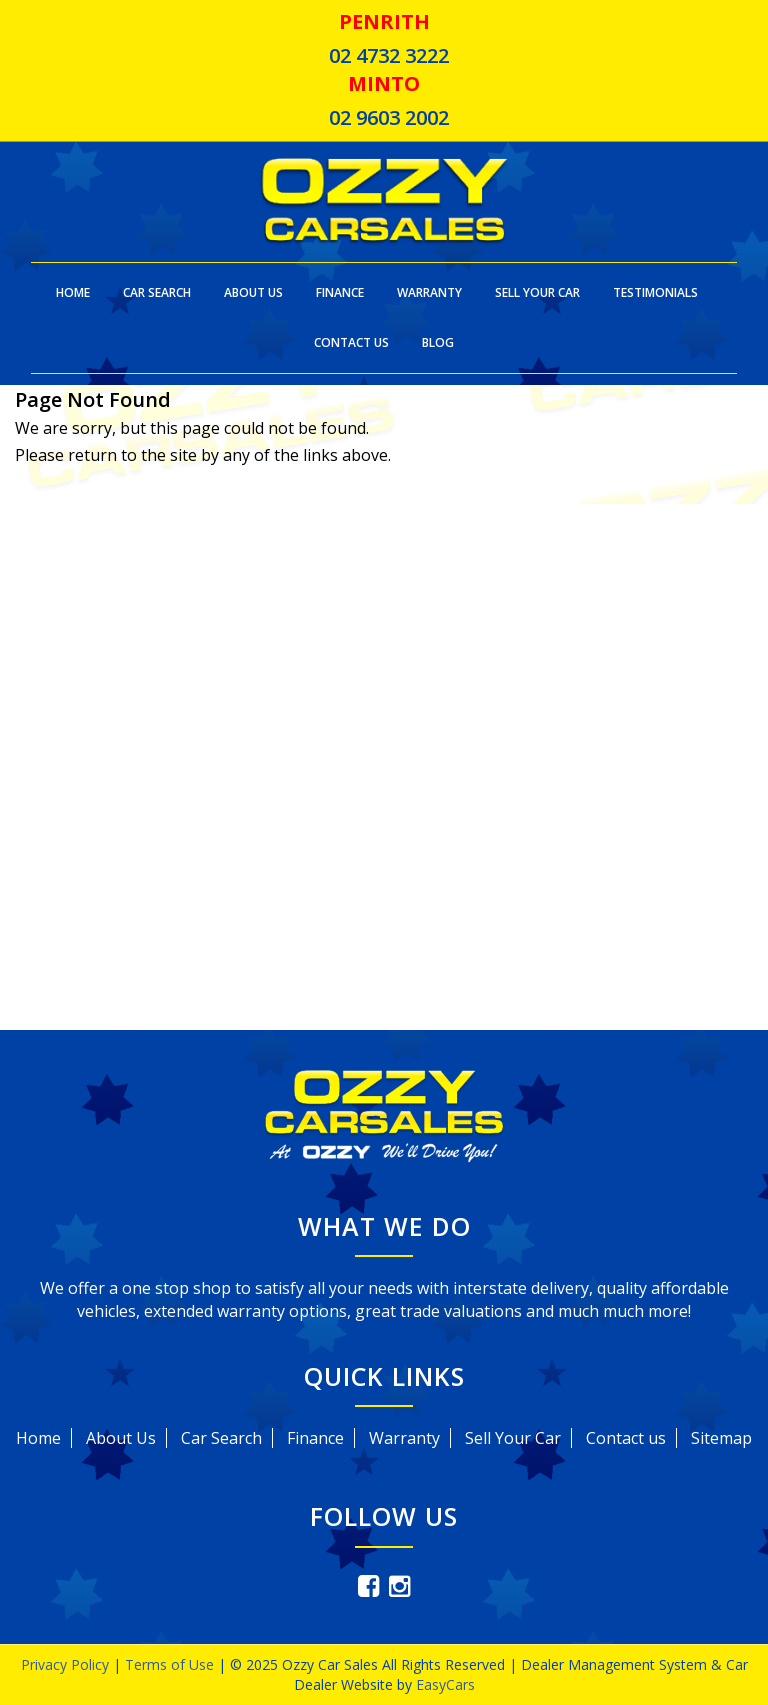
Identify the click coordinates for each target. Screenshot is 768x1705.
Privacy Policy (67, 1664)
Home (73, 292)
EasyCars (445, 1684)
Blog (438, 342)
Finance (340, 292)
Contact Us (351, 342)
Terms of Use (171, 1664)
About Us (253, 292)
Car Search (157, 292)
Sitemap (721, 1438)
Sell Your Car (537, 292)
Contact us (626, 1438)
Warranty (429, 292)
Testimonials (655, 292)
